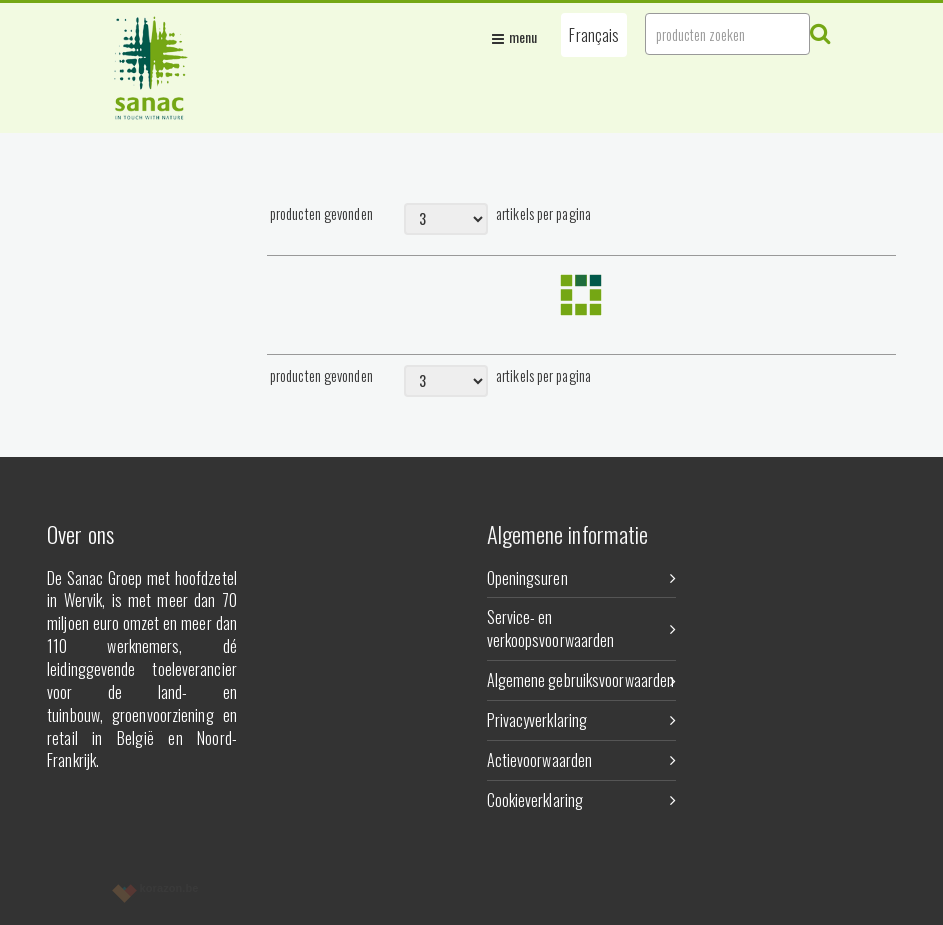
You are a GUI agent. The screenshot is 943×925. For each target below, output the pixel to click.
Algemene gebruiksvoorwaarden (582, 680)
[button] (594, 35)
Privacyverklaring (582, 720)
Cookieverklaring (582, 800)
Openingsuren (582, 578)
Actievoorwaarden (582, 760)
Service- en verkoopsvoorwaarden (582, 628)
